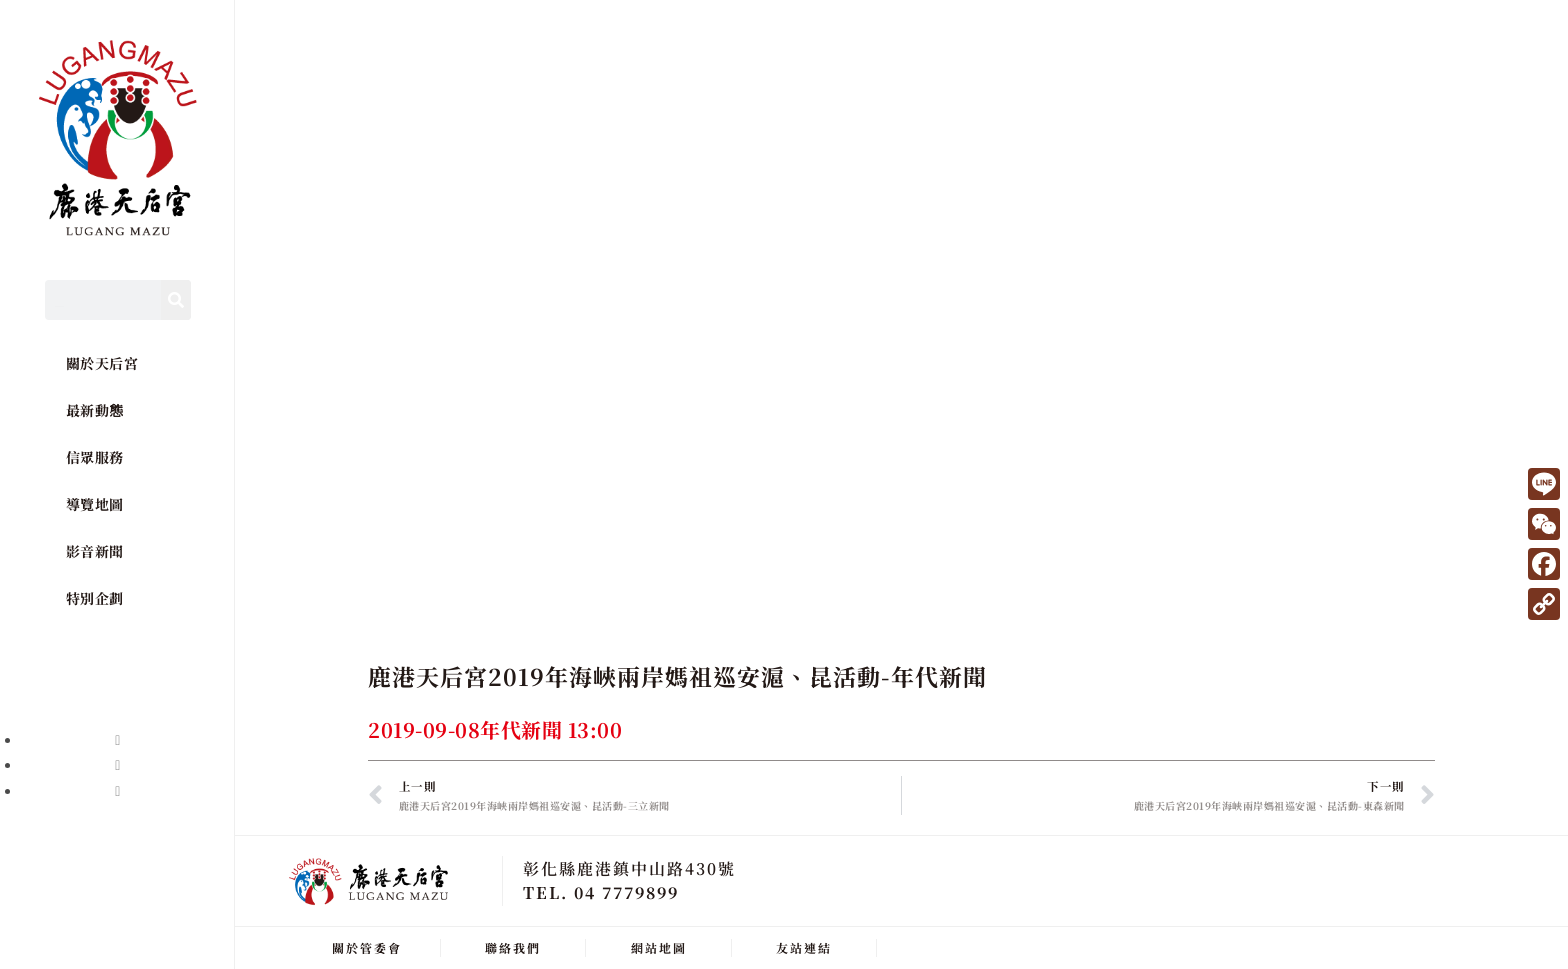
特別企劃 (95, 598)
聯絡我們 (513, 946)
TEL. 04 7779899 (601, 891)
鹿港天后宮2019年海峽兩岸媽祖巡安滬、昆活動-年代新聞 (677, 676)
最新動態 (95, 410)
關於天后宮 (102, 363)
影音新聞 (95, 551)
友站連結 (804, 946)
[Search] (176, 300)
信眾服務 (95, 457)
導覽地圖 (95, 504)
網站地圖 (659, 946)
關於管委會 (367, 946)
